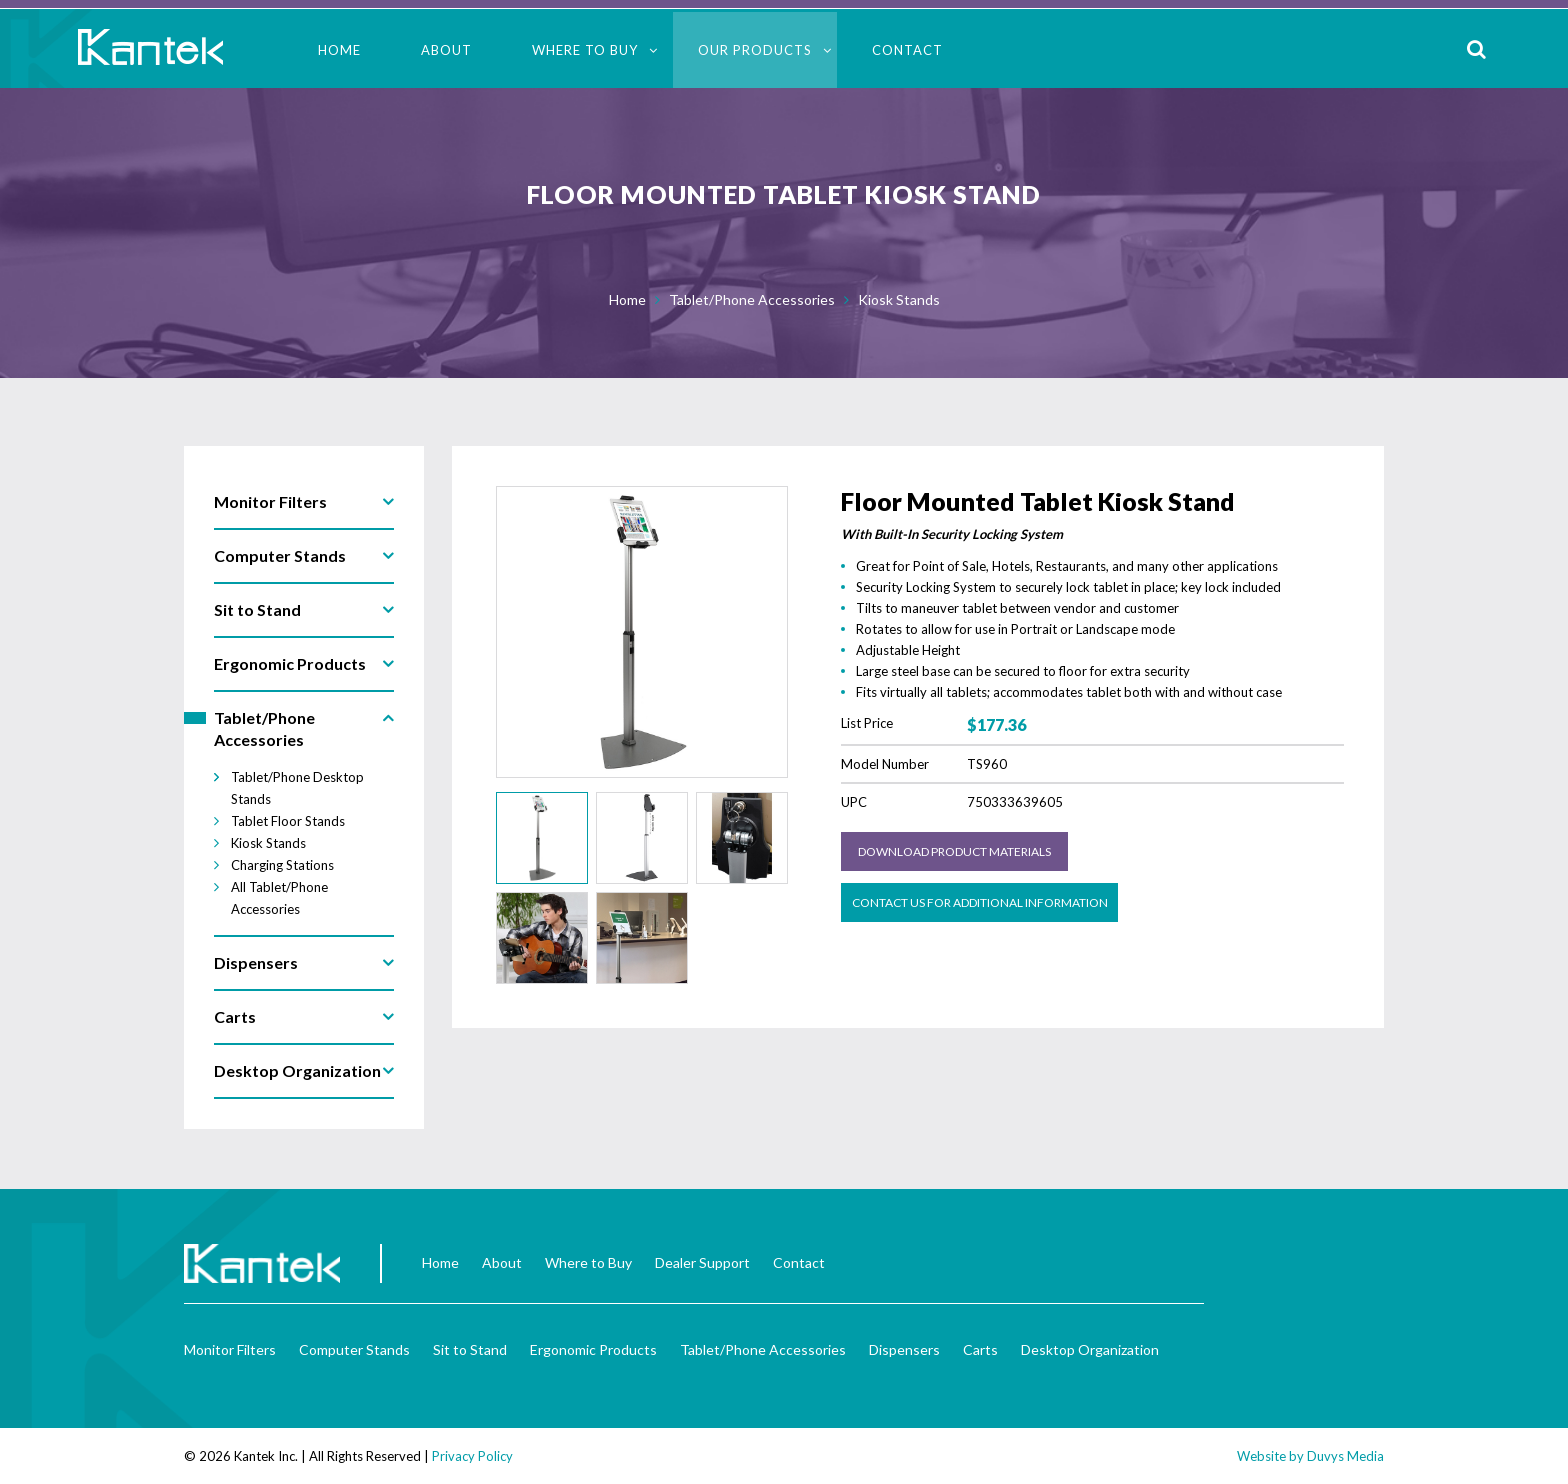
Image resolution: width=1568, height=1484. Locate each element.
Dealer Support (702, 1262)
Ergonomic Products (593, 1349)
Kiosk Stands (899, 299)
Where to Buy (585, 50)
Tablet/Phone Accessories (752, 299)
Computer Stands (354, 1349)
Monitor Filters (230, 1349)
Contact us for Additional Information (980, 902)
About (446, 50)
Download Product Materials (954, 851)
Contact (907, 50)
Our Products (755, 50)
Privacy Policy (472, 1456)
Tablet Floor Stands (288, 821)
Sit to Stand (470, 1349)
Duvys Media (1345, 1456)
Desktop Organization (1090, 1349)
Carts (980, 1349)
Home (339, 50)
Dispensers (904, 1349)
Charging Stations (282, 865)
